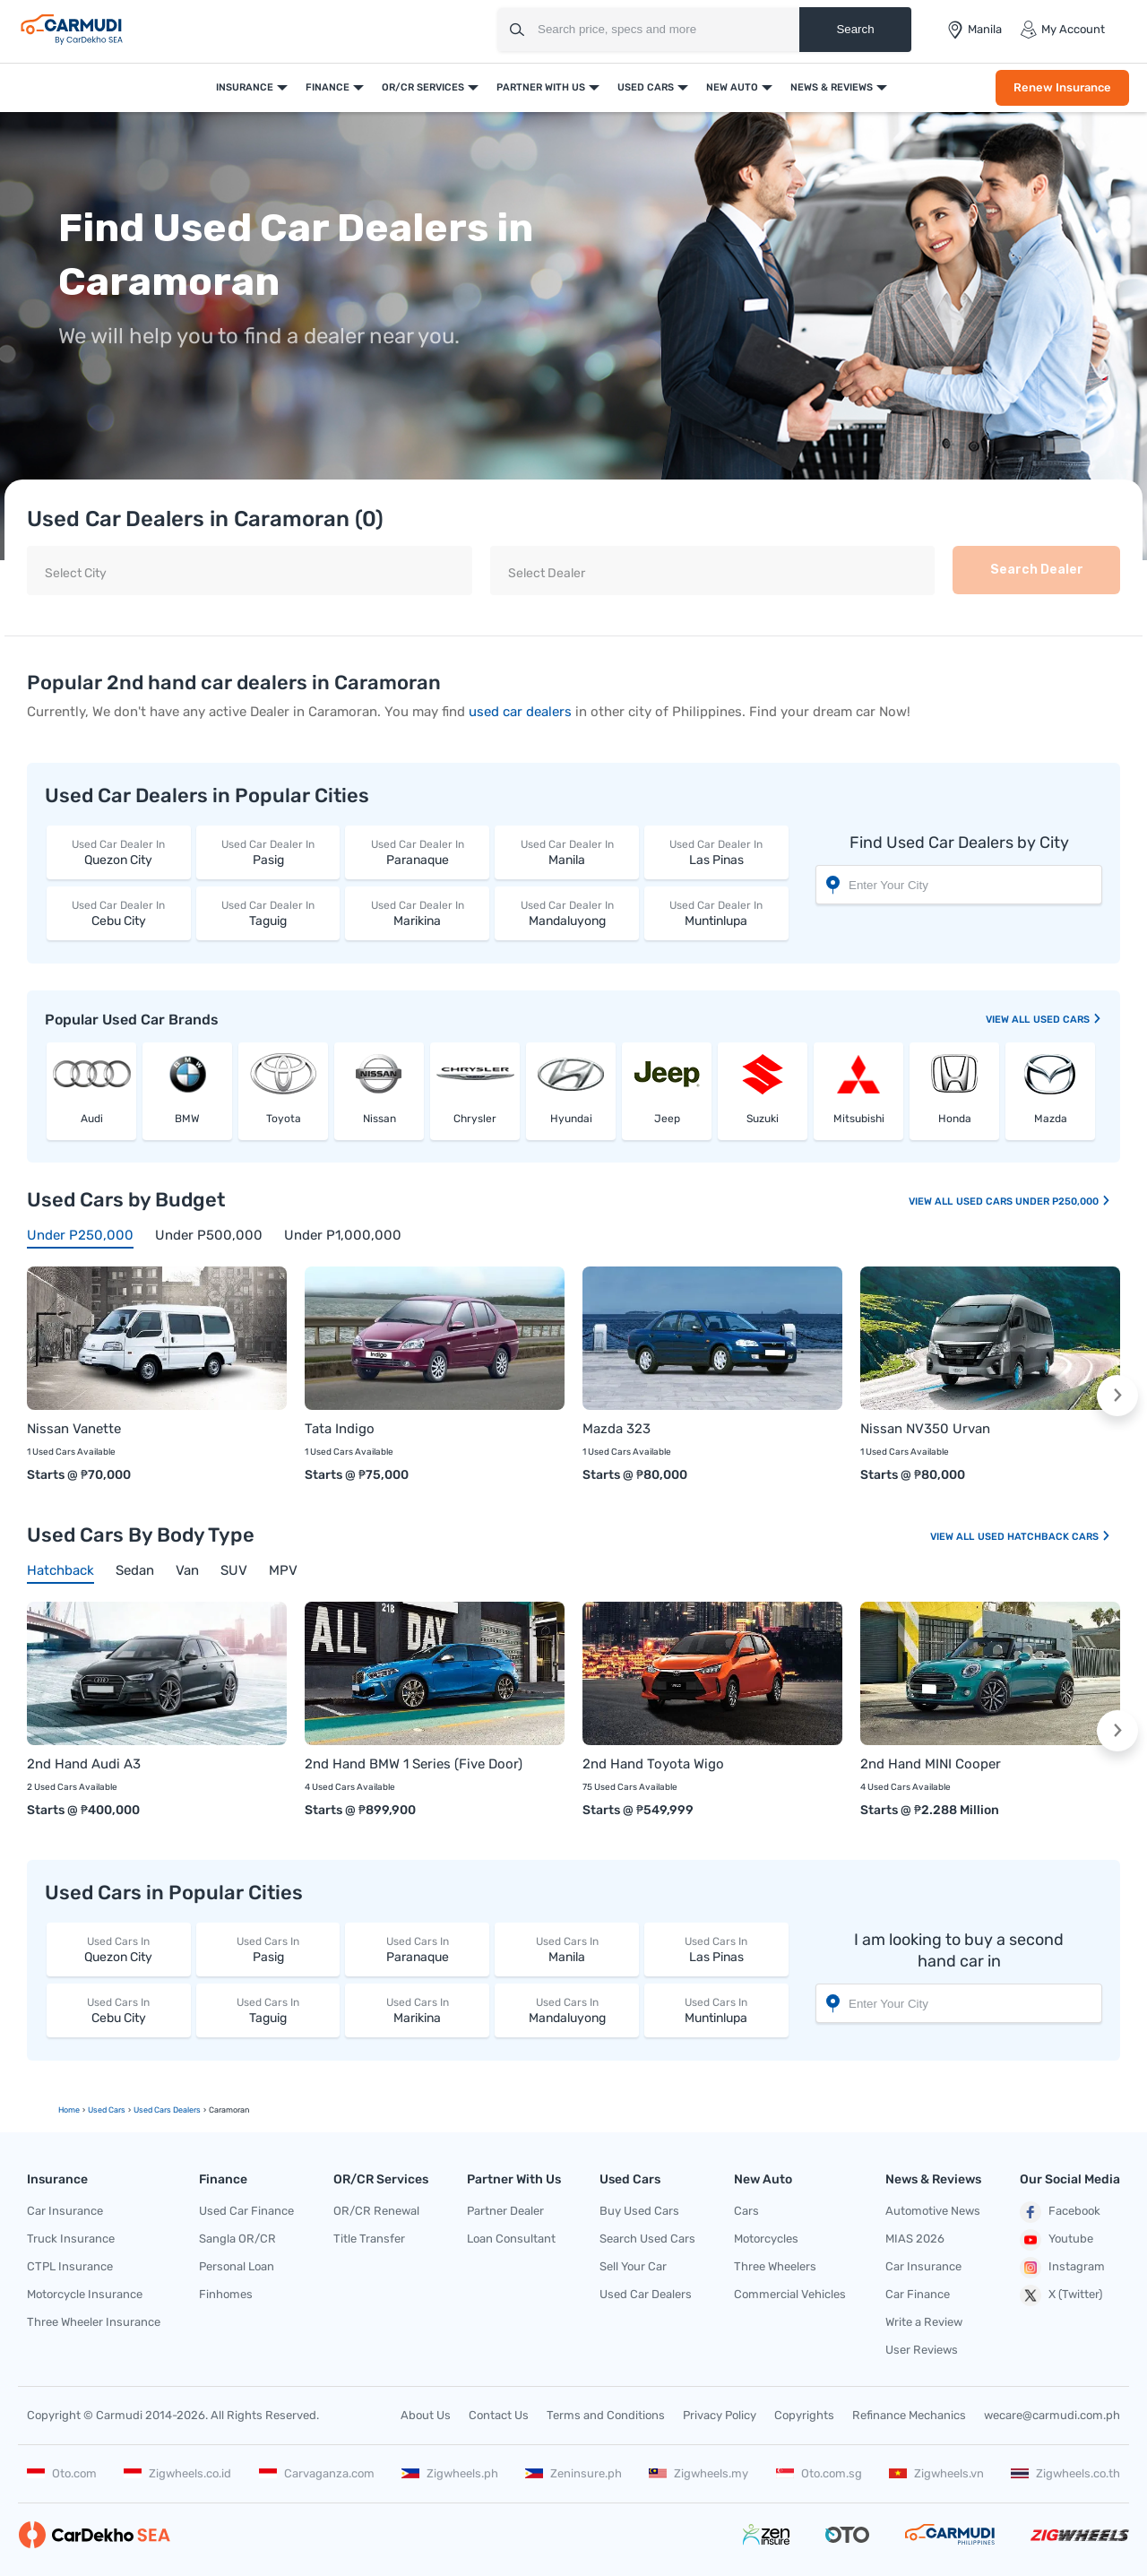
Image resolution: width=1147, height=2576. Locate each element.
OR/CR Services (423, 87)
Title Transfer (369, 2238)
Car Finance (917, 2294)
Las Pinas (716, 852)
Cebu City (118, 913)
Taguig (268, 913)
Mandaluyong (566, 913)
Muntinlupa (716, 913)
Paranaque (417, 852)
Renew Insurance (1062, 87)
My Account (1062, 30)
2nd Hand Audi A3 (84, 1764)
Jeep (667, 1118)
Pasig (268, 852)
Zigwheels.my (698, 2473)
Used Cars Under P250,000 (1033, 1201)
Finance (327, 87)
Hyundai (571, 1118)
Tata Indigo (340, 1429)
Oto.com (62, 2473)
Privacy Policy (719, 2415)
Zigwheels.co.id (177, 2473)
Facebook (1060, 2212)
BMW (187, 1118)
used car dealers (520, 712)
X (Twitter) (1061, 2295)
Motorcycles (766, 2238)
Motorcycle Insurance (84, 2294)
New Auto (732, 87)
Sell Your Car (633, 2266)
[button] (1117, 1395)
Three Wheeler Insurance (93, 2322)
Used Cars (645, 87)
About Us (426, 2415)
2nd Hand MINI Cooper (930, 1764)
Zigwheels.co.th (1065, 2473)
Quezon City (118, 852)
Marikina (417, 913)
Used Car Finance (246, 2210)
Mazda (1050, 1118)
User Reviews (921, 2349)
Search (855, 29)
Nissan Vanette (74, 1429)
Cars (746, 2210)
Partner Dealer (505, 2210)
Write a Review (923, 2322)
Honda (954, 1118)
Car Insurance (65, 2210)
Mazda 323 (616, 1429)
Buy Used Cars (639, 2210)
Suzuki (762, 1118)
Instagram (1062, 2267)
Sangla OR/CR (237, 2238)
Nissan (379, 1118)
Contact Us (499, 2415)
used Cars (1067, 1019)
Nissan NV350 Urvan (925, 1429)
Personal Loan (236, 2266)
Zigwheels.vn (936, 2473)
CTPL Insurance (70, 2266)
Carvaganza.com (317, 2473)
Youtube (1056, 2240)
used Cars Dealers (167, 2109)
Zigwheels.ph (449, 2473)
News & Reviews (831, 87)
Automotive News (932, 2210)
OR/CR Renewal (376, 2210)
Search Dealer (1036, 569)
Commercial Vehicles (790, 2294)
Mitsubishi (858, 1118)
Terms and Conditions (606, 2415)
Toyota (283, 1118)
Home (69, 2109)
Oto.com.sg (819, 2473)
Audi (92, 1118)
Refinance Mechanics (909, 2415)
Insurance (244, 87)
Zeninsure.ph (573, 2473)
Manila (566, 852)
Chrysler (474, 1118)
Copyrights (804, 2415)
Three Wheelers (775, 2266)
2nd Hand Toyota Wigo (653, 1764)
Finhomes (226, 2294)
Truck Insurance (71, 2238)
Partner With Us (540, 87)
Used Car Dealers (645, 2294)
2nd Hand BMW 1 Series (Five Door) (413, 1764)
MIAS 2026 (914, 2238)
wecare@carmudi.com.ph (1052, 2415)
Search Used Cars (647, 2238)
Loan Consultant (511, 2238)
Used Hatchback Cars (1044, 1537)
